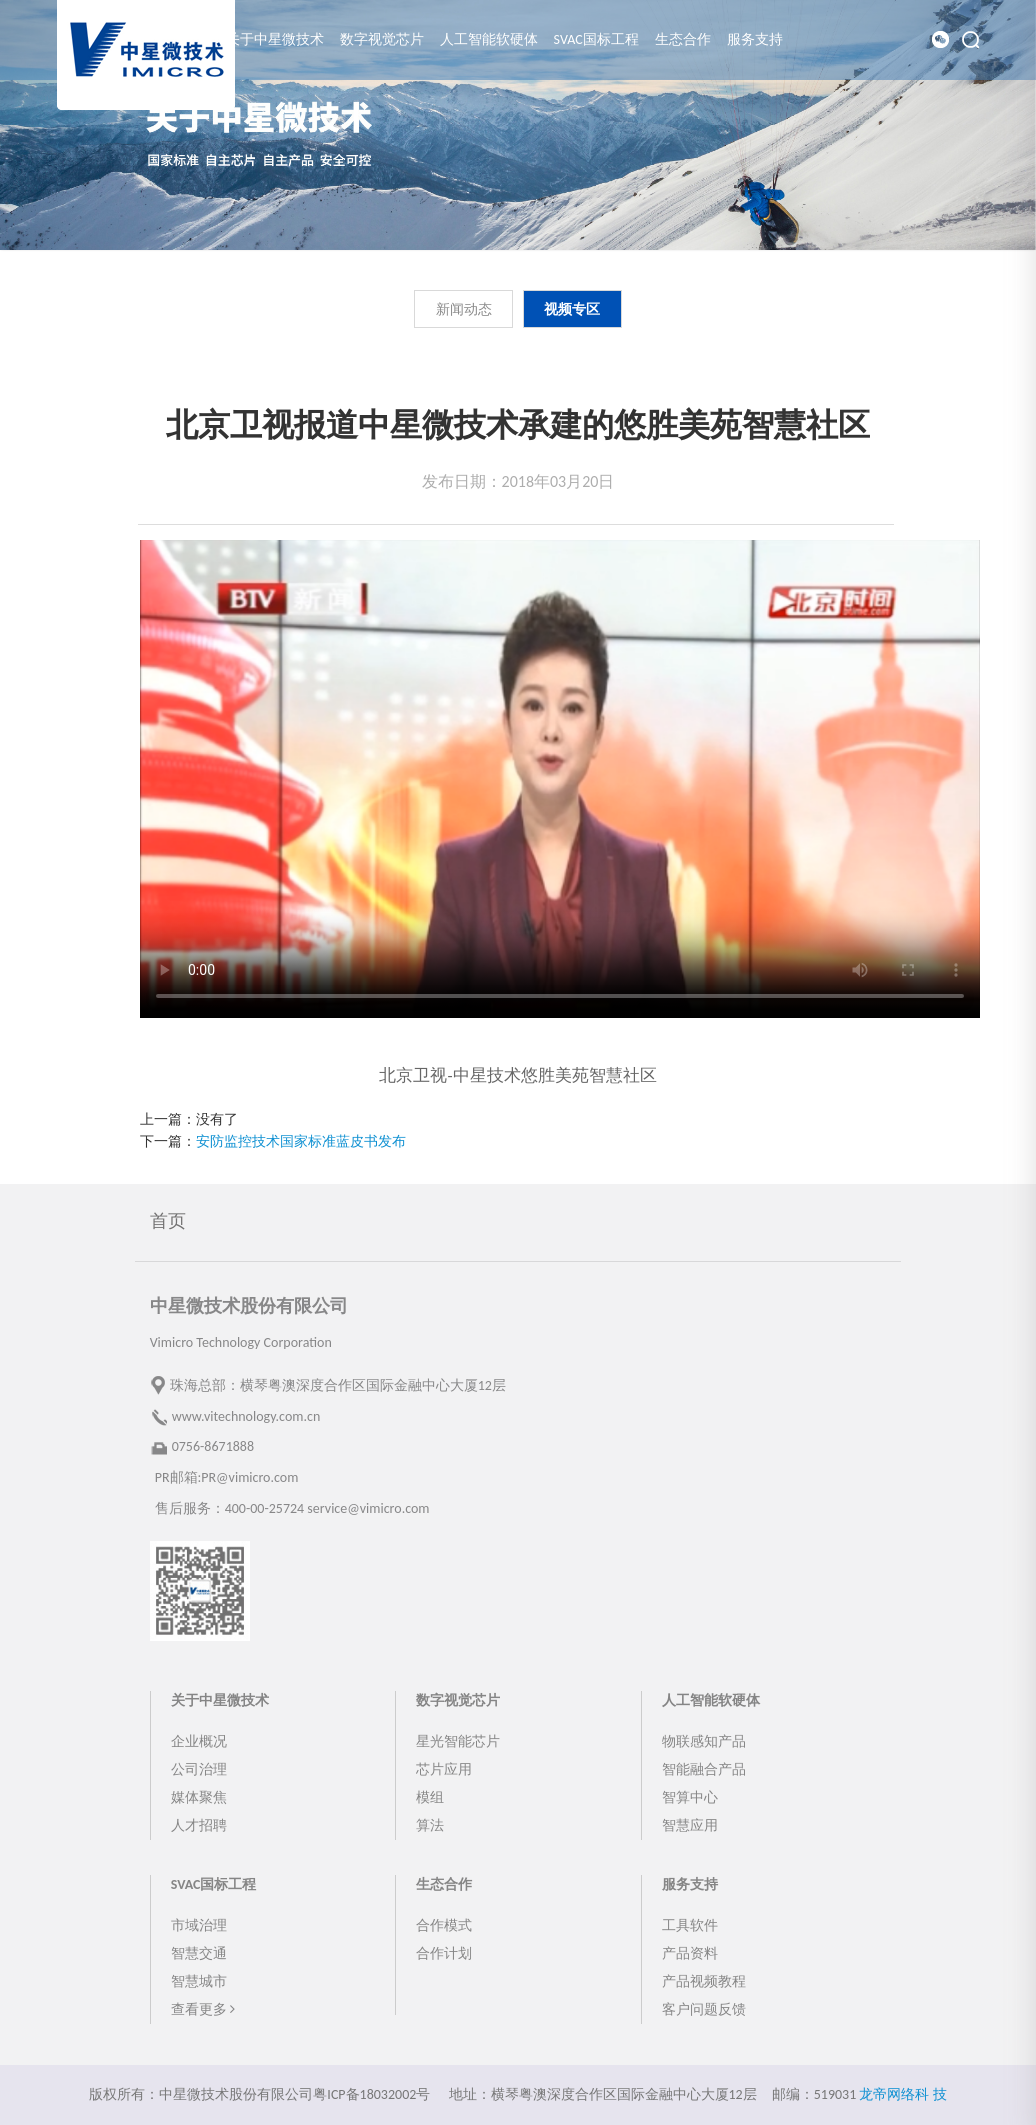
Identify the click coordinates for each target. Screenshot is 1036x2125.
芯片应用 (444, 1769)
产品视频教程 (704, 1981)
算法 (430, 1825)
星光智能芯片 (458, 1741)
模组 (430, 1797)
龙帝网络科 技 (902, 2094)
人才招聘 (199, 1825)
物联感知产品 (704, 1741)
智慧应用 (690, 1825)
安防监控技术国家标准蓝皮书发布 (301, 1141)
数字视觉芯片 (382, 39)
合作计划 (444, 1953)
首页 (168, 1221)
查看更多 (203, 2009)
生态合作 (683, 39)
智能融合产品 (704, 1769)
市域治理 (199, 1925)
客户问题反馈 (704, 2009)
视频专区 (572, 309)
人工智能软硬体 (489, 39)
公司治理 (199, 1769)
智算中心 (690, 1797)
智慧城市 (199, 1981)
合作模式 (444, 1925)
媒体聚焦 (199, 1797)
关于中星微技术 (275, 39)
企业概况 (199, 1741)
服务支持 (755, 39)
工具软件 (690, 1925)
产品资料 (690, 1953)
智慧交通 (199, 1953)
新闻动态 (464, 309)
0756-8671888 (213, 1446)
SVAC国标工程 (596, 39)
